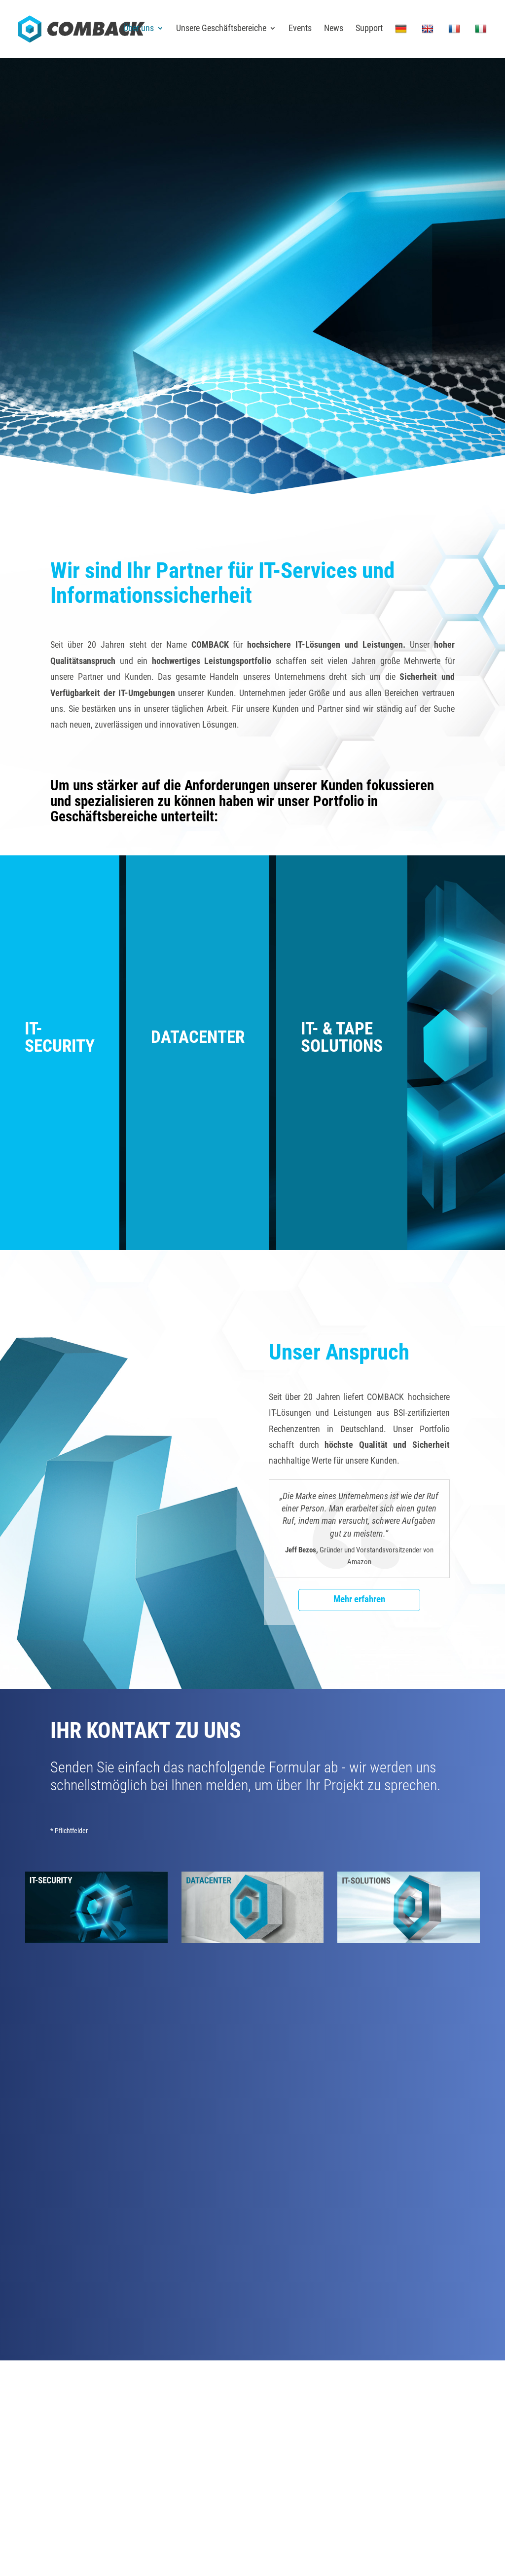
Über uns (138, 30)
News (333, 30)
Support (369, 30)
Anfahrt (141, 2396)
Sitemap (427, 2455)
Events (300, 30)
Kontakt (222, 2396)
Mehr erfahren (359, 1600)
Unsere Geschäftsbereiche (221, 30)
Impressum (348, 2455)
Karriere (304, 2396)
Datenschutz (390, 2455)
